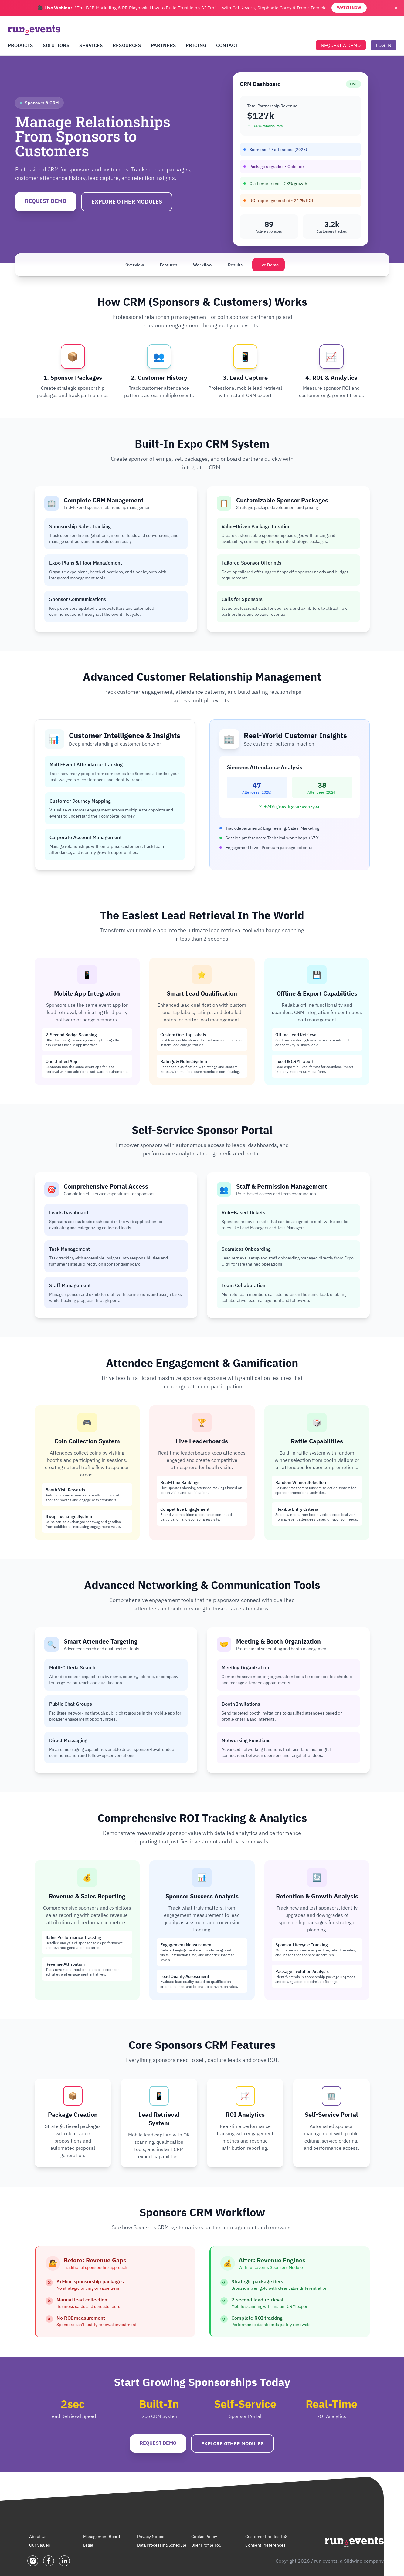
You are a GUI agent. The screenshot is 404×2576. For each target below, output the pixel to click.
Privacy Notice (151, 2536)
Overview (134, 265)
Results (235, 265)
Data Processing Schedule (161, 2545)
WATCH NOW (349, 7)
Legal (88, 2545)
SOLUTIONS (56, 45)
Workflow (202, 265)
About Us (37, 2536)
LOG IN (383, 45)
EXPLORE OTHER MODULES (126, 201)
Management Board (101, 2536)
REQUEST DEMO (45, 200)
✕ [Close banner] (396, 8)
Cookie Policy (204, 2536)
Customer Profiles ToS (266, 2536)
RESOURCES (127, 45)
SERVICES (91, 45)
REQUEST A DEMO (341, 45)
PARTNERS (163, 45)
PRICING (196, 45)
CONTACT (227, 45)
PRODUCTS (20, 45)
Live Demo (268, 265)
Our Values (39, 2545)
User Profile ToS (206, 2545)
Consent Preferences (265, 2545)
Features (168, 265)
